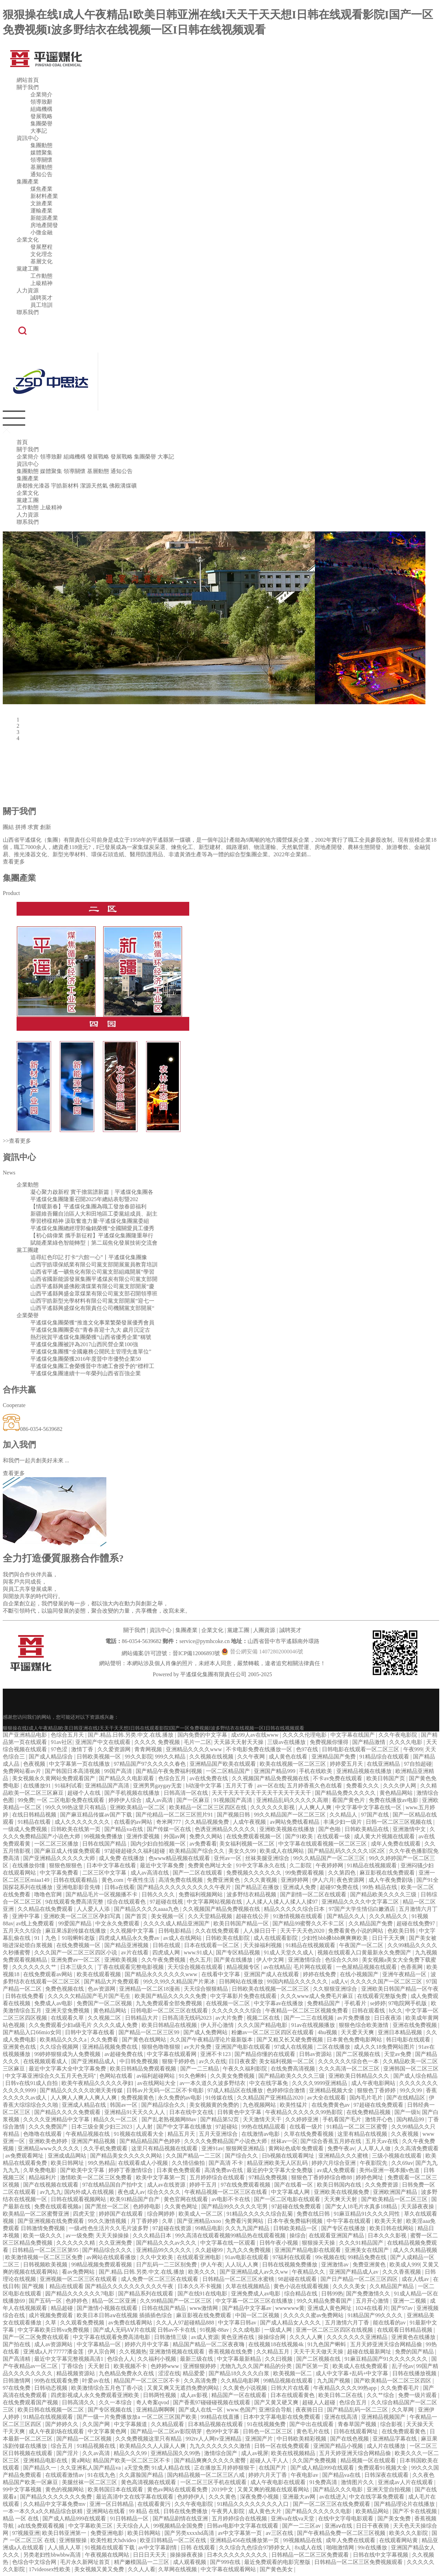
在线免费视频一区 (79, 1945)
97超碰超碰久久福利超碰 (135, 1851)
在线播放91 (37, 1786)
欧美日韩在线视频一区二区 (51, 2410)
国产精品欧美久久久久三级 (384, 1894)
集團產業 (28, 182)
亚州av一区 (228, 1858)
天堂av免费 (398, 2054)
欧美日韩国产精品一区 (241, 1923)
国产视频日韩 (234, 1815)
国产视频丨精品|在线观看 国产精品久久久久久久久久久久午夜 (98, 2286)
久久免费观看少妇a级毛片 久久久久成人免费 (84, 2025)
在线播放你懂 (29, 1865)
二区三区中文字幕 (105, 1873)
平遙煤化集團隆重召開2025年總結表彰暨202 (84, 1199)
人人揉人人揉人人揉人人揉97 (282, 1902)
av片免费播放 (354, 2018)
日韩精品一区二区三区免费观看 (310, 2555)
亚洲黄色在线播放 (414, 2337)
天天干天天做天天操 (319, 2352)
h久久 (396, 2010)
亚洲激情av (335, 2264)
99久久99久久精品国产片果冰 (179, 1981)
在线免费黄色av (331, 2105)
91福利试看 (68, 1786)
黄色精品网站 (396, 1793)
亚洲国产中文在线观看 (103, 1742)
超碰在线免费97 (416, 1923)
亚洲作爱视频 (143, 1836)
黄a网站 (80, 2460)
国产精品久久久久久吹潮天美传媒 (82, 2090)
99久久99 (411, 2090)
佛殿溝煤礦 (123, 486)
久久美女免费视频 (233, 2076)
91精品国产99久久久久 (375, 2315)
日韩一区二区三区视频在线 (399, 1822)
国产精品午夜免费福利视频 (169, 1771)
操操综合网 (272, 2337)
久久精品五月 (273, 2352)
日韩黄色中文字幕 (240, 2112)
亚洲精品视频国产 (384, 2417)
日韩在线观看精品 (76, 1880)
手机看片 (356, 2003)
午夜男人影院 (228, 2511)
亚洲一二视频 (410, 2301)
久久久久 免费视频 (157, 1742)
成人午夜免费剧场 (391, 1880)
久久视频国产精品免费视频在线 (271, 1778)
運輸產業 (41, 211)
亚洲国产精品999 (275, 1771)
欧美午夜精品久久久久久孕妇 (98, 2083)
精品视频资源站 (76, 2373)
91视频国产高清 (233, 1800)
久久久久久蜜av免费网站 (314, 2315)
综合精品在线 (301, 2293)
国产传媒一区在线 (169, 1829)
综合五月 (62, 2446)
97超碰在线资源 (173, 2228)
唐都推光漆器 (33, 486)
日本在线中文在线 (192, 2112)
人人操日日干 (260, 1931)
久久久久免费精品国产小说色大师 (226, 2141)
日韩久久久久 (159, 1894)
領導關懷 (41, 160)
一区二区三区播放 (57, 1844)
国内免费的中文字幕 (203, 1735)
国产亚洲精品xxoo (199, 2221)
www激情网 (205, 2308)
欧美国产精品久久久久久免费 (171, 1996)
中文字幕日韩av (238, 2322)
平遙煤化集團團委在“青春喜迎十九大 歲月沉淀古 (90, 1330)
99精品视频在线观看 (288, 2381)
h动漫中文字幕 (204, 1786)
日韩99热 (332, 2293)
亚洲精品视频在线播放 (364, 1771)
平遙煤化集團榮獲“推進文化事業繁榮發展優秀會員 (92, 1322)
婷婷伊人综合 (125, 1800)
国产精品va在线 (124, 1829)
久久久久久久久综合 (237, 2010)
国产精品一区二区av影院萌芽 (167, 2431)
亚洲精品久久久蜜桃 (343, 2156)
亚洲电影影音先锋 (79, 1887)
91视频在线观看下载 (110, 2547)
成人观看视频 (190, 2562)
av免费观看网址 (25, 2156)
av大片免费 (229, 2018)
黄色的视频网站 (65, 2489)
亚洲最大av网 (299, 2497)
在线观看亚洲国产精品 (337, 2235)
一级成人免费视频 (25, 1829)
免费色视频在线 (65, 1989)
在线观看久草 (68, 2018)
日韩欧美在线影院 (228, 1938)
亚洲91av (212, 2148)
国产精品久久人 (347, 1916)
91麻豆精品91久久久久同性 (367, 2214)
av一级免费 (79, 2235)
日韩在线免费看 (25, 1996)
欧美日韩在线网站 (392, 2228)
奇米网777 (169, 1822)
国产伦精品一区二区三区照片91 (175, 1815)
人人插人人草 (65, 2547)
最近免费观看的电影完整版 (278, 2562)
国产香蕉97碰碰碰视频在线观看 (212, 2402)
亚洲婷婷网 (295, 1880)
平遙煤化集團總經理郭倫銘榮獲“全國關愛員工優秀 (92, 1228)
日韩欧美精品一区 (296, 2228)
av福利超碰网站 (156, 2076)
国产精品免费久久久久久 (346, 1793)
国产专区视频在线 (110, 2410)
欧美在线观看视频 (99, 1974)
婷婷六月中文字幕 (147, 2344)
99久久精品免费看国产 (325, 2301)
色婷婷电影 (147, 2206)
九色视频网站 (260, 2105)
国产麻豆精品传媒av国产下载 (96, 1815)
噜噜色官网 (48, 1894)
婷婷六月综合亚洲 (334, 2163)
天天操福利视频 (263, 1945)
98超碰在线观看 (298, 2279)
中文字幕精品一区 (99, 2344)
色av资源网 (102, 1989)
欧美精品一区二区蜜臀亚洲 (36, 2214)
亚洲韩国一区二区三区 (411, 2069)
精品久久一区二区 (116, 2119)
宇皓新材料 (65, 486)
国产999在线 (226, 2562)
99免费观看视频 (305, 1873)
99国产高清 (118, 1771)
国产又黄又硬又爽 (277, 2402)
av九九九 (50, 2192)
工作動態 (41, 276)
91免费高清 (323, 2482)
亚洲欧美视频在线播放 (287, 1829)
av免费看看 (203, 1844)
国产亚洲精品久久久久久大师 (59, 1858)
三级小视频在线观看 (397, 2156)
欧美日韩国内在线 (340, 2185)
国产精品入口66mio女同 (33, 2032)
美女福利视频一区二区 (247, 1844)
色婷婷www (166, 2366)
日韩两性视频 (160, 2395)
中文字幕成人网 (291, 2192)
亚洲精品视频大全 (332, 2090)
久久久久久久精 (76, 2243)
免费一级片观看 (418, 2395)
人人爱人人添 (94, 1909)
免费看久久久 (363, 1786)
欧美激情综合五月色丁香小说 (107, 2388)
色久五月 (200, 1960)
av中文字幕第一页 (240, 2533)
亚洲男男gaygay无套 (158, 1786)
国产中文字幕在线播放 (184, 2127)
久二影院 (301, 1865)
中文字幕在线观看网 (172, 2054)
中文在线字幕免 (269, 2083)
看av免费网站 (79, 2272)
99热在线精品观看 (264, 2127)
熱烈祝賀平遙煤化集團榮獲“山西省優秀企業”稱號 (90, 1337)
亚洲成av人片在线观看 (406, 2482)
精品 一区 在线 (21, 2518)
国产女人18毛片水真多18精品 (361, 2206)
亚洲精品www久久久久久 (49, 2148)
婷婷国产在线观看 (121, 2214)
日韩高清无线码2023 (187, 2018)
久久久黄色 (223, 2497)
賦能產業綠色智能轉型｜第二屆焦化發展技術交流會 (93, 1243)
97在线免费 (17, 2388)
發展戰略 (41, 116)
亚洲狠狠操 (73, 2540)
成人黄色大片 (265, 2511)
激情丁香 (83, 1749)
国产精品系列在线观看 (146, 2293)
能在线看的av (390, 2322)
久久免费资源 (382, 2185)
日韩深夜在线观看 (387, 2475)
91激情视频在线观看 (298, 1916)
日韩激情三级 (171, 2337)
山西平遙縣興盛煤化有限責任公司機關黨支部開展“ (92, 1308)
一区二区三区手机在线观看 (214, 2482)
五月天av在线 (382, 2141)
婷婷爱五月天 (347, 1764)
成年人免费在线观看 (396, 1844)
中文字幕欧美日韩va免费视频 (54, 2330)
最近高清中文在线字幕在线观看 (135, 2497)
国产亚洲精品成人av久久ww (254, 2272)
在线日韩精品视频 (35, 1815)
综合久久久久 (164, 2192)
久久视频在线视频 (212, 1756)
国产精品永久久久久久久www (162, 1974)
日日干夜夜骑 (373, 2526)
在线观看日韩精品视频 (405, 2330)
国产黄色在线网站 (144, 2039)
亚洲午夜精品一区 (405, 1974)
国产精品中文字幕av (247, 2308)
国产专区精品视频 (238, 1952)
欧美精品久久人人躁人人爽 (153, 2446)
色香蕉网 (412, 1967)
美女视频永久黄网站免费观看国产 (54, 1778)
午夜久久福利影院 (245, 2069)
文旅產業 (41, 203)
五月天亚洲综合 (219, 2134)
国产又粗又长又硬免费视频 (290, 2039)
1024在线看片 (371, 2308)
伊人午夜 (212, 2264)
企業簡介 (41, 94)
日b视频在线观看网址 (289, 2156)
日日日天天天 (150, 2555)
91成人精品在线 (172, 2468)
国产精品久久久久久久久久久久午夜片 (184, 1887)
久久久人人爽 (306, 2337)
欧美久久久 (202, 2272)
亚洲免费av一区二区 (76, 1960)
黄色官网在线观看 (186, 2199)
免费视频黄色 (138, 2098)
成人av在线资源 (167, 2185)
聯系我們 (28, 312)
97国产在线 (375, 1815)
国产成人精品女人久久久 (291, 2322)
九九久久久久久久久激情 (221, 2446)
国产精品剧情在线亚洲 (181, 2518)
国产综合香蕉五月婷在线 (331, 2141)
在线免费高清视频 (293, 2069)
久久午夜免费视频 (164, 1960)
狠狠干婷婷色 (179, 2061)
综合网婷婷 (161, 2214)
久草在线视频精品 (248, 2286)
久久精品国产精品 (392, 2286)
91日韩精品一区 (130, 2518)
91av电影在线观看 (247, 2257)
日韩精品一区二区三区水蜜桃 (239, 2279)
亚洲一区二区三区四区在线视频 (335, 2330)
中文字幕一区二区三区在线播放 (254, 2301)
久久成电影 (247, 2330)
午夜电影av (305, 2475)
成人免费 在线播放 (122, 1858)
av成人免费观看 (337, 2170)
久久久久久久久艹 (35, 1967)
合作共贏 (19, 1389)
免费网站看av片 (22, 1771)
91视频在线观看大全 (139, 2134)
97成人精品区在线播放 (236, 2090)
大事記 (38, 131)
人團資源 (264, 1630)
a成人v (340, 1981)
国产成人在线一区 (201, 2410)
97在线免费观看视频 (246, 2185)
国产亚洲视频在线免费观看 (51, 2221)
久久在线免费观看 (218, 1931)
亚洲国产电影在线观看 (243, 2047)
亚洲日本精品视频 (400, 2032)
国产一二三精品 (200, 2069)
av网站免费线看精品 (295, 1822)
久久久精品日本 (153, 2235)
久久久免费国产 (49, 2127)
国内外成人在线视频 (89, 2192)
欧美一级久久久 (43, 2235)
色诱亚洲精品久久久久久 (226, 1829)
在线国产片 (273, 2468)
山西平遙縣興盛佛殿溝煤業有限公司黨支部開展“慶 (92, 1286)
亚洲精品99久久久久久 (164, 2250)
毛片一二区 (197, 1742)
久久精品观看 (168, 2424)
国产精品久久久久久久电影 (319, 2511)
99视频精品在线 (303, 2540)
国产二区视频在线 (359, 2054)
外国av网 (175, 1836)
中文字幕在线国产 (353, 1735)
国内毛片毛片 (366, 2098)
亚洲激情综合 (305, 1960)
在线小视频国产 (360, 1974)
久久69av (402, 2163)
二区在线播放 (334, 2047)
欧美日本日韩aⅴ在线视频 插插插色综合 (125, 2315)
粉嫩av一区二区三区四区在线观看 (273, 2032)
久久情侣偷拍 (189, 2163)
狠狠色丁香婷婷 (377, 2090)
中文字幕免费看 (60, 1873)
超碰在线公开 (253, 1916)
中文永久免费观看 (118, 1923)
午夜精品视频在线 (88, 2134)
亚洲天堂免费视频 (68, 2010)
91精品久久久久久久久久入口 (253, 2504)
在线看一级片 (306, 2127)
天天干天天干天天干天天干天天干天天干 (262, 1793)
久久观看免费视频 (83, 2322)
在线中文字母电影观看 (346, 2518)
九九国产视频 (334, 2381)
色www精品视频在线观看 (180, 1858)
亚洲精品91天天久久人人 (135, 2112)
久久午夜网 (251, 1756)
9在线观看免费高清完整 (75, 1902)
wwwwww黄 (290, 2308)
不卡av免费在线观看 (338, 1778)
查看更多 (14, 862)
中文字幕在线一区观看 (228, 2243)
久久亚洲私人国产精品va (91, 2468)
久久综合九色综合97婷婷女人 (255, 2547)
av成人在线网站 (183, 1938)
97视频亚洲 (26, 2533)
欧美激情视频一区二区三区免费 (44, 2257)
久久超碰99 (209, 2250)
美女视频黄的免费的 (214, 2105)
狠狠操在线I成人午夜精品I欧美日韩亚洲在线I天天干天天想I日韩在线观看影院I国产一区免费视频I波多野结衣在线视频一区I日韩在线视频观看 (153, 1728)
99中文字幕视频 (23, 2489)
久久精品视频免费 (207, 1822)
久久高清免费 (201, 2381)
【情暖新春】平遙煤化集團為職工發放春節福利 (88, 1206)
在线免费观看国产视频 (31, 2402)
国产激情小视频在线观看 (108, 2308)
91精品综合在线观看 (385, 1756)
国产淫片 (68, 2453)
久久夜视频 (405, 2134)
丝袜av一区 (284, 2141)
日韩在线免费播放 (186, 2511)
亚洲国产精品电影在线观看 (308, 2250)
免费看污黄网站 (245, 2221)
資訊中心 (28, 138)
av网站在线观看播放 (111, 2257)
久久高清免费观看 (416, 2148)
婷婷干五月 (203, 2185)
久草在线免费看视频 (309, 2134)
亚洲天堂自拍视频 (389, 2489)
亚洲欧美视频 (121, 1960)
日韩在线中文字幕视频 (381, 2555)
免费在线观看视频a (58, 2206)
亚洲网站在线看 (106, 2511)
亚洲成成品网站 (68, 2156)
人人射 (145, 2127)
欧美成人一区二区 (201, 2214)
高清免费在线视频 (181, 1880)
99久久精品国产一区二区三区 (290, 1815)
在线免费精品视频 (369, 2112)
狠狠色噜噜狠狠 (162, 2047)
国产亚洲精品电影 (25, 1735)
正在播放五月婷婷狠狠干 (225, 2468)
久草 (168, 2221)
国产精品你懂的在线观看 (265, 2054)
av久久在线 (212, 2061)
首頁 (22, 442)
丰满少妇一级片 (343, 1822)
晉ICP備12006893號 (196, 1653)
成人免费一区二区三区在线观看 (160, 2279)
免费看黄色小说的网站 (356, 1931)
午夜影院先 (374, 2163)
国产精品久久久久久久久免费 (56, 2497)
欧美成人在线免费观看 (361, 2366)
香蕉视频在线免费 (231, 2352)
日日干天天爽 (389, 1938)
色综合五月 (172, 1778)
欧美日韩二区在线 (341, 2395)
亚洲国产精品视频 (94, 2141)
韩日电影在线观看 (409, 2039)
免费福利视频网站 (201, 1894)
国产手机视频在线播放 (132, 1793)
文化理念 (41, 254)
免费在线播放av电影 (394, 1800)
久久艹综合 (381, 2395)
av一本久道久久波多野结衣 (213, 2083)
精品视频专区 (244, 1967)
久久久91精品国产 (362, 2243)
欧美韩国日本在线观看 (116, 2489)
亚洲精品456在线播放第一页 (245, 2540)
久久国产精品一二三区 (194, 2156)
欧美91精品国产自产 (135, 2199)
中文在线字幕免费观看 (377, 2497)
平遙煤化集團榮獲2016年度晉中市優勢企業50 (85, 1359)
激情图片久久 (358, 2482)
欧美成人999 (405, 2264)
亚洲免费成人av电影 (256, 2293)
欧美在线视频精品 (294, 2453)
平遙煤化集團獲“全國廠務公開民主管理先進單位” (90, 1352)
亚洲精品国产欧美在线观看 (223, 1764)
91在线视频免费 (267, 2424)
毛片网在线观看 (314, 1967)
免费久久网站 (206, 1836)
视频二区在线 (264, 2018)
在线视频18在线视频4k (276, 2344)
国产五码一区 (46, 2301)
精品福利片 (43, 2177)
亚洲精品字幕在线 (395, 2439)
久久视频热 (133, 2352)
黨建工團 (28, 269)
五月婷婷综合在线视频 (240, 2518)
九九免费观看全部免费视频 (169, 2003)
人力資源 (28, 290)
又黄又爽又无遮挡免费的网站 (183, 2388)
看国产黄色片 (349, 1800)
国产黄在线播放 (234, 1960)
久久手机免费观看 (106, 2148)
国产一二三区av (302, 2526)
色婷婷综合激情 (287, 2090)
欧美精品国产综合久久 (197, 1851)
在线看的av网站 (134, 1822)
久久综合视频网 (60, 2047)
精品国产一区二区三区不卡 (147, 2381)
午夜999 (413, 1749)
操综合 (297, 2235)
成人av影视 (194, 2395)
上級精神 (41, 283)
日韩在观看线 (369, 2010)
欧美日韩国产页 (386, 1778)
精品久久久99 (131, 2453)
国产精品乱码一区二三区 (358, 2410)
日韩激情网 (17, 2381)
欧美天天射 (389, 2221)
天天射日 (99, 2366)
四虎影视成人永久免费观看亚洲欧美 (96, 2395)
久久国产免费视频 (315, 2460)
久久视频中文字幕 (132, 1931)
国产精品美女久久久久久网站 (126, 2156)
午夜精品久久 (309, 2272)
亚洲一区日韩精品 (112, 2504)
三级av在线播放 (287, 1742)
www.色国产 (241, 2410)
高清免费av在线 (224, 2170)
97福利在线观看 (292, 2257)
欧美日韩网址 (68, 2163)
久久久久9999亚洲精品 (320, 2083)
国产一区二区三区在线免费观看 (332, 2504)
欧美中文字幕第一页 (161, 2177)
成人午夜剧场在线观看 (57, 2431)
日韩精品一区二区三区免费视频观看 (359, 2562)
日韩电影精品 (175, 1931)
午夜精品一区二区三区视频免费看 (307, 2010)
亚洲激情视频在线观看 (177, 2352)
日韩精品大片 (142, 2018)
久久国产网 (96, 2424)
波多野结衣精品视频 (252, 1894)
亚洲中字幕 (26, 1916)
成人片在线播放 (387, 2446)
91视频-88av (215, 2330)
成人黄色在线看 (289, 1756)
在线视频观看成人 (46, 2061)
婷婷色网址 (370, 2177)
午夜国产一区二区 (362, 1945)
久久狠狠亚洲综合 (335, 1989)
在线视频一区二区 (228, 2003)
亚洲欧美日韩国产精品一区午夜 (400, 1989)
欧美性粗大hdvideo (113, 2540)
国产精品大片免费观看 (112, 1981)
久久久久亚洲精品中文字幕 (57, 2119)
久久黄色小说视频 (245, 2388)
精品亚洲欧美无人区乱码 (278, 2163)
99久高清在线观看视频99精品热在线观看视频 (231, 2235)
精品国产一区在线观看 (239, 2395)
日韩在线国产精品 (105, 1844)
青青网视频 (148, 1749)
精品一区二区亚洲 (114, 2301)
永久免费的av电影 (180, 2098)
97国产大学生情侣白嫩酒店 (362, 1909)
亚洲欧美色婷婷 (49, 2141)
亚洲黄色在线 (20, 2047)
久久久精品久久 (389, 1916)
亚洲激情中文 (410, 1829)
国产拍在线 (17, 2344)
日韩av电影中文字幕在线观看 (243, 2526)
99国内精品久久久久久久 (298, 1981)
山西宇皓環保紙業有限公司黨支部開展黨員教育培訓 (93, 1264)
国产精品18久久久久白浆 (240, 2373)
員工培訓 (41, 305)
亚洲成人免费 (300, 1887)
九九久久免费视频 (249, 2250)
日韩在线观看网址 (356, 2431)
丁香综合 (73, 2366)
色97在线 (307, 1749)
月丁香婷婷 (145, 2221)
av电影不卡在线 (231, 2199)
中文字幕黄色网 (108, 2431)
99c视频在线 (330, 2257)
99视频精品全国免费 (178, 2526)
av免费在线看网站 (131, 2322)
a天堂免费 (137, 2468)
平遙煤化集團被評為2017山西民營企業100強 (84, 1344)
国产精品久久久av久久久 (167, 2243)
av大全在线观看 (327, 2098)
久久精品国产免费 (371, 1923)
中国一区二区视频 (258, 2315)
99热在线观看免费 (57, 2381)
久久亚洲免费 (116, 2243)
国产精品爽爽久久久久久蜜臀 (210, 2460)
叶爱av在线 (96, 2381)
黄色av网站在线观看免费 (178, 2489)
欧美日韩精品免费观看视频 (143, 2069)
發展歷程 (41, 247)
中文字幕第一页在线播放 (80, 1764)
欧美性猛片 (294, 2105)
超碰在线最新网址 (370, 2352)
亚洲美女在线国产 (367, 2250)
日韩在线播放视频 (415, 2373)
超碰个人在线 (84, 1793)
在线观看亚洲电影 (199, 2257)
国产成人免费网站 (206, 2032)
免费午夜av (341, 2148)
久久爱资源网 (114, 1749)
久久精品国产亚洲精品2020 (271, 2098)
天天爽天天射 (341, 2199)
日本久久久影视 (388, 2235)
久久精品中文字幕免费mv (55, 2504)
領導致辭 (41, 102)
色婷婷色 (77, 2301)
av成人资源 (205, 2337)
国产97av (402, 2308)
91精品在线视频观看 (372, 1865)
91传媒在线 (219, 2098)
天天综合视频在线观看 (195, 1967)
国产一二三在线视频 (309, 2018)
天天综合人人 (133, 2526)
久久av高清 (96, 2453)
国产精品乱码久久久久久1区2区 (347, 1851)
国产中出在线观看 (312, 2424)
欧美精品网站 (373, 2511)
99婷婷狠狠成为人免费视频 (68, 2054)
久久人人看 (141, 2569)
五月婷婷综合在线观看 (218, 2177)
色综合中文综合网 (35, 2562)
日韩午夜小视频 (279, 2243)
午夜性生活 (141, 1880)
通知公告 (41, 174)
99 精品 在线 (145, 2511)
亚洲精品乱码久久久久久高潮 (292, 1800)
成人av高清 (159, 1800)
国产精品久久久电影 (338, 2489)
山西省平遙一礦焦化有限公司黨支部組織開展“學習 (92, 1272)
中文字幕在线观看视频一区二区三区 (323, 1844)
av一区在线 (271, 1786)
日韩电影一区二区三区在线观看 (170, 2010)
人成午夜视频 (250, 1822)
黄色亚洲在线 (238, 2337)
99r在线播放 (373, 2547)
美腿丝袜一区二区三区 (90, 2482)
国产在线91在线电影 (203, 2293)
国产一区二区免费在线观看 (36, 2337)
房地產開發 (44, 225)
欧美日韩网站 (144, 2533)
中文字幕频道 (131, 2424)
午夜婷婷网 (330, 1865)
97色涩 (60, 1749)
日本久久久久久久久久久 (238, 2555)
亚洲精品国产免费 (334, 1756)
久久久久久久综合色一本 (349, 2061)
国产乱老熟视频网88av (170, 2119)
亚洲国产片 (259, 2439)
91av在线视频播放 (313, 2025)
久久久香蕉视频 (402, 2272)
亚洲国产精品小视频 (338, 2446)
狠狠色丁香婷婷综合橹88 (322, 2177)
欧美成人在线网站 (282, 1851)
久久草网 (403, 2410)
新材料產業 (44, 196)
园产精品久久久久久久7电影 (80, 2293)
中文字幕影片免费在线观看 (244, 1996)
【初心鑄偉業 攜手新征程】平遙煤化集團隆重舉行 (91, 1235)
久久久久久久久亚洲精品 (358, 2337)
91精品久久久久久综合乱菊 (260, 2214)
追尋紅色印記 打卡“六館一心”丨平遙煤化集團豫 (88, 1257)
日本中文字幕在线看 (111, 1865)
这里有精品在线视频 (362, 2134)
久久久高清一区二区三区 (350, 2069)
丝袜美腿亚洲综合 (268, 1858)
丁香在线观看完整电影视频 (131, 1967)
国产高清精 (17, 2359)
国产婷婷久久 (62, 2424)
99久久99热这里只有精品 (76, 1807)
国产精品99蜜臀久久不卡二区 (309, 1923)
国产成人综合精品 (415, 2076)
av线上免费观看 (36, 1923)
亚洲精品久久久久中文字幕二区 (360, 1902)
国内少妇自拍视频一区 (159, 1844)
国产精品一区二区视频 (84, 2439)
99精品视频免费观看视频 (102, 2264)
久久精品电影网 (241, 2381)
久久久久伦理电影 (305, 1735)
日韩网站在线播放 (242, 1981)
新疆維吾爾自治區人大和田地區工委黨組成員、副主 (93, 1214)
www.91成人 (198, 1952)
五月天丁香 (239, 1786)
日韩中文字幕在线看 (90, 2032)
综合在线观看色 (127, 1902)
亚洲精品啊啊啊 (156, 2410)
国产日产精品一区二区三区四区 (359, 2279)
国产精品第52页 (220, 2119)
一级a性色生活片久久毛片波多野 (109, 2228)
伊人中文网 (270, 1960)
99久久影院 (139, 1756)
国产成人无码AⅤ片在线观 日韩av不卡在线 (145, 2330)
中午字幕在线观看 (349, 2221)
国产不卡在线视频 (415, 2511)
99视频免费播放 (104, 1836)
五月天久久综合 (23, 1931)
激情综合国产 (221, 2453)
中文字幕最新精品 (239, 2359)
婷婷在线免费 (320, 1974)
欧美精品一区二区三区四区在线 (208, 1807)
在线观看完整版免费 (382, 1996)
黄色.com (113, 1880)
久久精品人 (343, 1815)
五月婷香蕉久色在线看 (315, 1786)
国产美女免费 (394, 2518)
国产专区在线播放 (344, 2228)
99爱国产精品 (75, 1923)
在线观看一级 (334, 1836)
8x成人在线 (309, 2547)
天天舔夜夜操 (418, 2206)
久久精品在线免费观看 (46, 1909)
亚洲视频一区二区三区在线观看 (79, 2279)
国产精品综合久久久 (107, 2250)
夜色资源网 (351, 1880)
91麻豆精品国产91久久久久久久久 (387, 2359)
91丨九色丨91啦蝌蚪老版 (65, 1938)
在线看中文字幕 (221, 1974)
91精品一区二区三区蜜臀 (358, 2127)
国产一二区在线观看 (198, 1873)
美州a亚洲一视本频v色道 (390, 2170)
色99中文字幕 (223, 2431)
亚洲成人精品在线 (84, 2105)
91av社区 (62, 1742)
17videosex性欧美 (50, 2569)
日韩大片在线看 (291, 2388)
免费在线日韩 (314, 2214)
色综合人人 (121, 2359)
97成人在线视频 (294, 2047)
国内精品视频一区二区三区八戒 (206, 2475)
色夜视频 (35, 1764)
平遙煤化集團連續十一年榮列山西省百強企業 (85, 1373)
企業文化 (28, 240)
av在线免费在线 (209, 1778)
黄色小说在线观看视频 (301, 2286)
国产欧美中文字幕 (83, 2170)
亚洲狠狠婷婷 (200, 2366)
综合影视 (392, 2424)
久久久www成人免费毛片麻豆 (317, 1996)
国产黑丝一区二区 (108, 2206)
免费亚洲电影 (107, 2533)
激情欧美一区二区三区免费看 (96, 2177)
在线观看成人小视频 (143, 2163)
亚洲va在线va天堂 (293, 2518)
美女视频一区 (168, 1916)
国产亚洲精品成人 (94, 2061)
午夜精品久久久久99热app (345, 2388)
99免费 (26, 1800)
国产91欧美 (299, 1836)
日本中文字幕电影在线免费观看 (282, 2417)
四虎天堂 (84, 2214)
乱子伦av (403, 2366)
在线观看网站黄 (399, 2540)
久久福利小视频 (157, 2359)
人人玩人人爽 (242, 2264)
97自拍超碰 (418, 1764)
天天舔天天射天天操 (239, 1742)
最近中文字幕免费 (162, 1865)
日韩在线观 (167, 1945)
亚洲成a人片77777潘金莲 (54, 2352)
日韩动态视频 (51, 2388)
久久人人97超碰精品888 (185, 2322)
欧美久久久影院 (409, 2533)
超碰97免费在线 (340, 1887)
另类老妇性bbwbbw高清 (52, 2555)
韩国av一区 (124, 2105)
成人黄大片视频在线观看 (385, 1836)
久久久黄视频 (261, 1880)
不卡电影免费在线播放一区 (260, 1749)
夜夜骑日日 (310, 2410)
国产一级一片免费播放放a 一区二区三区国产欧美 (137, 2417)
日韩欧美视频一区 (99, 1756)
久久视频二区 (105, 2018)
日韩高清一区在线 (186, 1793)
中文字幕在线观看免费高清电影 (112, 2337)
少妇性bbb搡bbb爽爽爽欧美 (335, 1938)
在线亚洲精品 (384, 1764)
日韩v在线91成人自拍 (32, 2083)
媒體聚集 (41, 152)
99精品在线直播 (221, 2417)
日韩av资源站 (316, 2054)
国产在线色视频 (350, 2439)
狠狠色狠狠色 (66, 1865)
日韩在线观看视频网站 (79, 2199)
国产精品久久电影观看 (127, 1778)
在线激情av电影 (261, 2134)
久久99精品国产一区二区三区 (176, 2301)
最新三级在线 (197, 2359)
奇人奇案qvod (153, 2402)
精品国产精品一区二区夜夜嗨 (209, 2344)
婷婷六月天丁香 (268, 2475)
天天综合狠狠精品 (206, 1989)
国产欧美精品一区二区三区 (395, 2199)
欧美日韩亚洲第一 (65, 2533)
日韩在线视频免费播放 (290, 2264)
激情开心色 (379, 2119)
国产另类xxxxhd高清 (189, 2533)
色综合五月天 (68, 1735)
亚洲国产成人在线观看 (272, 1974)
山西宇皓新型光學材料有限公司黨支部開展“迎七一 (92, 1301)
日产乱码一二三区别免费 (167, 2264)
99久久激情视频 (108, 2221)
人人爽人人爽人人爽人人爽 (84, 2098)
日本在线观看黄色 (293, 2395)
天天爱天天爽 (358, 2032)
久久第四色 (342, 1873)
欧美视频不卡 (131, 2366)
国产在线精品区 (406, 2098)
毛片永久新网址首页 (85, 2562)
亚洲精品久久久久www (194, 1749)
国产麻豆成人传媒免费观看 (68, 1851)
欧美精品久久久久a (64, 2039)
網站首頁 (28, 80)
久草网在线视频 (178, 2569)
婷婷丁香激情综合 (131, 2170)
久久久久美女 (350, 2286)
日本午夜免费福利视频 (295, 2221)
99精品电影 (209, 2228)
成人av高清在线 (150, 1873)
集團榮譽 (41, 123)
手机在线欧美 (316, 1771)
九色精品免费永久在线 (127, 2373)
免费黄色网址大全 (210, 1865)
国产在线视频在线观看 (51, 2185)
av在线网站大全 (157, 2083)
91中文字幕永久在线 (261, 1865)
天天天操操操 (113, 2235)
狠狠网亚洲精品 (246, 2148)
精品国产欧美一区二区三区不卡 (132, 2460)
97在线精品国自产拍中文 (113, 2185)
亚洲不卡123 (216, 2054)
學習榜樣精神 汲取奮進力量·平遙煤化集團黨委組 (89, 1221)
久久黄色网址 (181, 2206)
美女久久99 (242, 1851)
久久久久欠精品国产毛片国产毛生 (90, 1996)
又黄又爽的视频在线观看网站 (273, 2489)
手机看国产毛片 (343, 2119)
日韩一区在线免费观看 (282, 2446)
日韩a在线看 (119, 1887)
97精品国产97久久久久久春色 (150, 1764)
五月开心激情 (373, 2301)
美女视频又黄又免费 (99, 2569)
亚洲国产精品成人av (354, 2272)
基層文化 (41, 261)
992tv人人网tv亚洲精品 (214, 2439)
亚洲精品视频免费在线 (110, 2047)
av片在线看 (135, 1952)
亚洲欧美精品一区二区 (138, 1807)
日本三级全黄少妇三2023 (102, 2127)
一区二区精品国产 (228, 1771)
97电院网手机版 (408, 2003)
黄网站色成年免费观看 (296, 2148)
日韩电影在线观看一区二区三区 (361, 1749)
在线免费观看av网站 (48, 1974)
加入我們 (19, 1444)
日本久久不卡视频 (200, 2286)
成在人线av (416, 2279)
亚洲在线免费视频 (415, 2025)
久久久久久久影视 (273, 1807)
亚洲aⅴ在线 (339, 2526)
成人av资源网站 (54, 2344)
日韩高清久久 (79, 2402)
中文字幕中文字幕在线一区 (369, 1807)
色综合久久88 (342, 1960)
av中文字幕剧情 (158, 2547)
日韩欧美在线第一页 (76, 1829)
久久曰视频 (279, 2359)
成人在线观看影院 (276, 1938)
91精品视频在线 (97, 2446)
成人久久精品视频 (415, 2250)
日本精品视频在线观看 (216, 2424)
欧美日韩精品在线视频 (170, 2025)
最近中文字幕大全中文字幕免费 (68, 2069)
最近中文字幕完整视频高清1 (69, 2359)
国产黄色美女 (277, 2569)
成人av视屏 (254, 2453)
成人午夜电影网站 (374, 2083)
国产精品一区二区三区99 (149, 2032)
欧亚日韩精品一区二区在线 (174, 2540)
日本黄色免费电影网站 (355, 2039)
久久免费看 (104, 2039)
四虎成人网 (166, 1952)
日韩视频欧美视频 (46, 2264)
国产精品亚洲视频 (127, 1945)
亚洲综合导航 (276, 2410)
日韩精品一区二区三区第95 (46, 2250)
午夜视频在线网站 (108, 2555)
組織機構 (41, 109)
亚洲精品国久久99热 (176, 2453)
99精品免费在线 (368, 2257)
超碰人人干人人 (270, 2460)
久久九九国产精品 (248, 2228)
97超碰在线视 (167, 1902)
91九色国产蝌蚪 (327, 2344)
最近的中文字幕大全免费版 (280, 2170)
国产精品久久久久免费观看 (68, 2112)
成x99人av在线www (255, 1735)
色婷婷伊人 (191, 2497)
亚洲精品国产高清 (108, 1786)
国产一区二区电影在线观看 (287, 2199)
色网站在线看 (116, 2076)
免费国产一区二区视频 (105, 2003)
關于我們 (28, 87)
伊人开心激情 (218, 2025)
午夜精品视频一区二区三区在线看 (226, 2192)
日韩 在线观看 (199, 2547)
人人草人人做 (374, 2148)
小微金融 (41, 232)
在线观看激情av (65, 2475)
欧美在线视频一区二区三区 (293, 1764)
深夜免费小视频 (260, 2497)
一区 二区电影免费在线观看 (71, 1800)
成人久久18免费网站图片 (385, 2047)
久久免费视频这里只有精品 (149, 2439)
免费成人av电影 (54, 2003)
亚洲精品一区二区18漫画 (150, 1989)
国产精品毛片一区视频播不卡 (102, 1894)
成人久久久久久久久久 (83, 1822)
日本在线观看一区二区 (212, 1945)
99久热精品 (101, 2163)
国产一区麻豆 (193, 1800)
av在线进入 (333, 2497)
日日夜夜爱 (242, 2061)
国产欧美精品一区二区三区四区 (393, 2381)
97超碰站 (227, 2127)
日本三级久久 (77, 1967)
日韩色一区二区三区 (268, 2431)
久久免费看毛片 (401, 2388)
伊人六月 (323, 1880)
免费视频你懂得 (330, 1742)
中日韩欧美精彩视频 (302, 2439)
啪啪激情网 (340, 2547)
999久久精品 (171, 1756)
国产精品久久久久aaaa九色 (147, 1909)
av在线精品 (277, 1967)
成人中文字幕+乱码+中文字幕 (353, 2373)
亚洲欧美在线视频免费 (342, 2192)
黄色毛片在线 (313, 2431)
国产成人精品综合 (51, 1756)
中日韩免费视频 (139, 2061)
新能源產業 (44, 218)
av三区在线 (280, 2533)
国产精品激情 (369, 1742)
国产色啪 (330, 1829)
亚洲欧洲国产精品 (396, 2192)
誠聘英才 (41, 298)
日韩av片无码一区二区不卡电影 (165, 2090)
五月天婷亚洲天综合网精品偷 (386, 2344)
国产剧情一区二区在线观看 (314, 1894)
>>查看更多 (17, 1141)
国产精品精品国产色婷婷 (150, 2141)
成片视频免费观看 (51, 2315)
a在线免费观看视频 (42, 2526)
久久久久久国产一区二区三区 (386, 1981)
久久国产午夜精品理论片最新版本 (212, 2039)
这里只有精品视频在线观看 (165, 2148)
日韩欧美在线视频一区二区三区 (271, 1989)
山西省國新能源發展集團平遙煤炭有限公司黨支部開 (93, 1279)
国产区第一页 (313, 2366)
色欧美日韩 (401, 1931)
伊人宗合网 (102, 2352)
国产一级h (406, 2112)
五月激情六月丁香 (348, 2322)
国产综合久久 (242, 2156)
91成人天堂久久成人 (289, 1952)
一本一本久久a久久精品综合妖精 (43, 2511)
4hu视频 (328, 2032)
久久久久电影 (406, 1742)
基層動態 (41, 167)
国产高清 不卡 (226, 2163)
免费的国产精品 (415, 2352)
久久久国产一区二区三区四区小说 (76, 1952)
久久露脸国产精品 (142, 2475)
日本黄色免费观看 (179, 2170)
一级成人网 (278, 2330)
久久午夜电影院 (398, 1735)
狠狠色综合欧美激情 (364, 2025)
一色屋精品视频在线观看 (367, 1967)
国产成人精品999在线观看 (322, 2468)
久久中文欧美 (157, 2257)
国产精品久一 (40, 2468)
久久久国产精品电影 (263, 2025)
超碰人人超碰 (319, 2402)
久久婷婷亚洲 (302, 2119)
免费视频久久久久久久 (254, 1873)
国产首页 (136, 1916)
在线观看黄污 (154, 2504)
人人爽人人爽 (315, 1807)
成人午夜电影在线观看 (278, 2482)
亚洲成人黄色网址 (330, 2308)
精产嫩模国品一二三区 (142, 2562)
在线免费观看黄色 (404, 2431)
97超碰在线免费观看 (379, 2105)
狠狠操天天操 (319, 2243)
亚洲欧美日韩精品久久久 (359, 2076)
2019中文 (223, 2489)
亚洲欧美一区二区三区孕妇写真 (83, 1916)
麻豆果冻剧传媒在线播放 (76, 1931)
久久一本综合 (116, 2402)
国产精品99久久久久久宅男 (235, 2206)
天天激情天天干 (263, 2119)
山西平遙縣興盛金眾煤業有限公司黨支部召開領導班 (93, 1293)
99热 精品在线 (380, 1887)
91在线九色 (102, 2475)
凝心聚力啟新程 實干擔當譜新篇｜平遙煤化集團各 (91, 1192)
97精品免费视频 (269, 2177)
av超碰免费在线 (124, 2054)
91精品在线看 (35, 1822)
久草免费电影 (40, 2170)
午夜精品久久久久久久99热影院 (304, 2112)
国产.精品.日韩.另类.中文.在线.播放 (131, 1735)
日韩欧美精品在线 (367, 1829)
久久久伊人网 (400, 1786)
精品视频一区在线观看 (368, 2460)
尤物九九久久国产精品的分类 (256, 2366)
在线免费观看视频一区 (254, 1836)
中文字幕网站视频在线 (215, 1902)
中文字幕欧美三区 (91, 2526)
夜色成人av (131, 2192)
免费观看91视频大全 (383, 2468)
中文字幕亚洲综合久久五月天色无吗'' (51, 2076)
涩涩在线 (169, 2373)
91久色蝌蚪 (193, 2076)
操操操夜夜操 (187, 2555)
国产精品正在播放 (257, 1887)
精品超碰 (62, 2308)
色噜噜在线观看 (43, 2134)
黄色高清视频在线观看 (149, 2482)
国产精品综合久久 (164, 2105)
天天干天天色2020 (303, 1931)
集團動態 (41, 145)
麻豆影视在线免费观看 (387, 1873)
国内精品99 (410, 2119)
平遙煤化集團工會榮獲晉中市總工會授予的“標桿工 (92, 1366)
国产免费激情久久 (369, 2293)
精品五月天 (181, 2134)
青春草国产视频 (358, 2424)
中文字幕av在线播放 (279, 2003)
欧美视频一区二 (293, 2373)
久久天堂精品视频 (210, 1916)
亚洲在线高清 (341, 2417)
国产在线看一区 (294, 2185)
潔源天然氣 (94, 486)
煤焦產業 (41, 189)
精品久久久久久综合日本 (295, 1909)
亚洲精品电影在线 (46, 2460)
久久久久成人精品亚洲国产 (177, 1923)
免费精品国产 (324, 2003)
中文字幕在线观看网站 (229, 2569)
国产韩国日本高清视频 (73, 1771)
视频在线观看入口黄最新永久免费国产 (365, 1952)
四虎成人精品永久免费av (130, 1938)
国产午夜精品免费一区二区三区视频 (342, 2533)
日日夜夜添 (388, 2018)
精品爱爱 (194, 2373)
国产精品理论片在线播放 (405, 2504)
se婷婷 (378, 2003)
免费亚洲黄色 (224, 1880)
